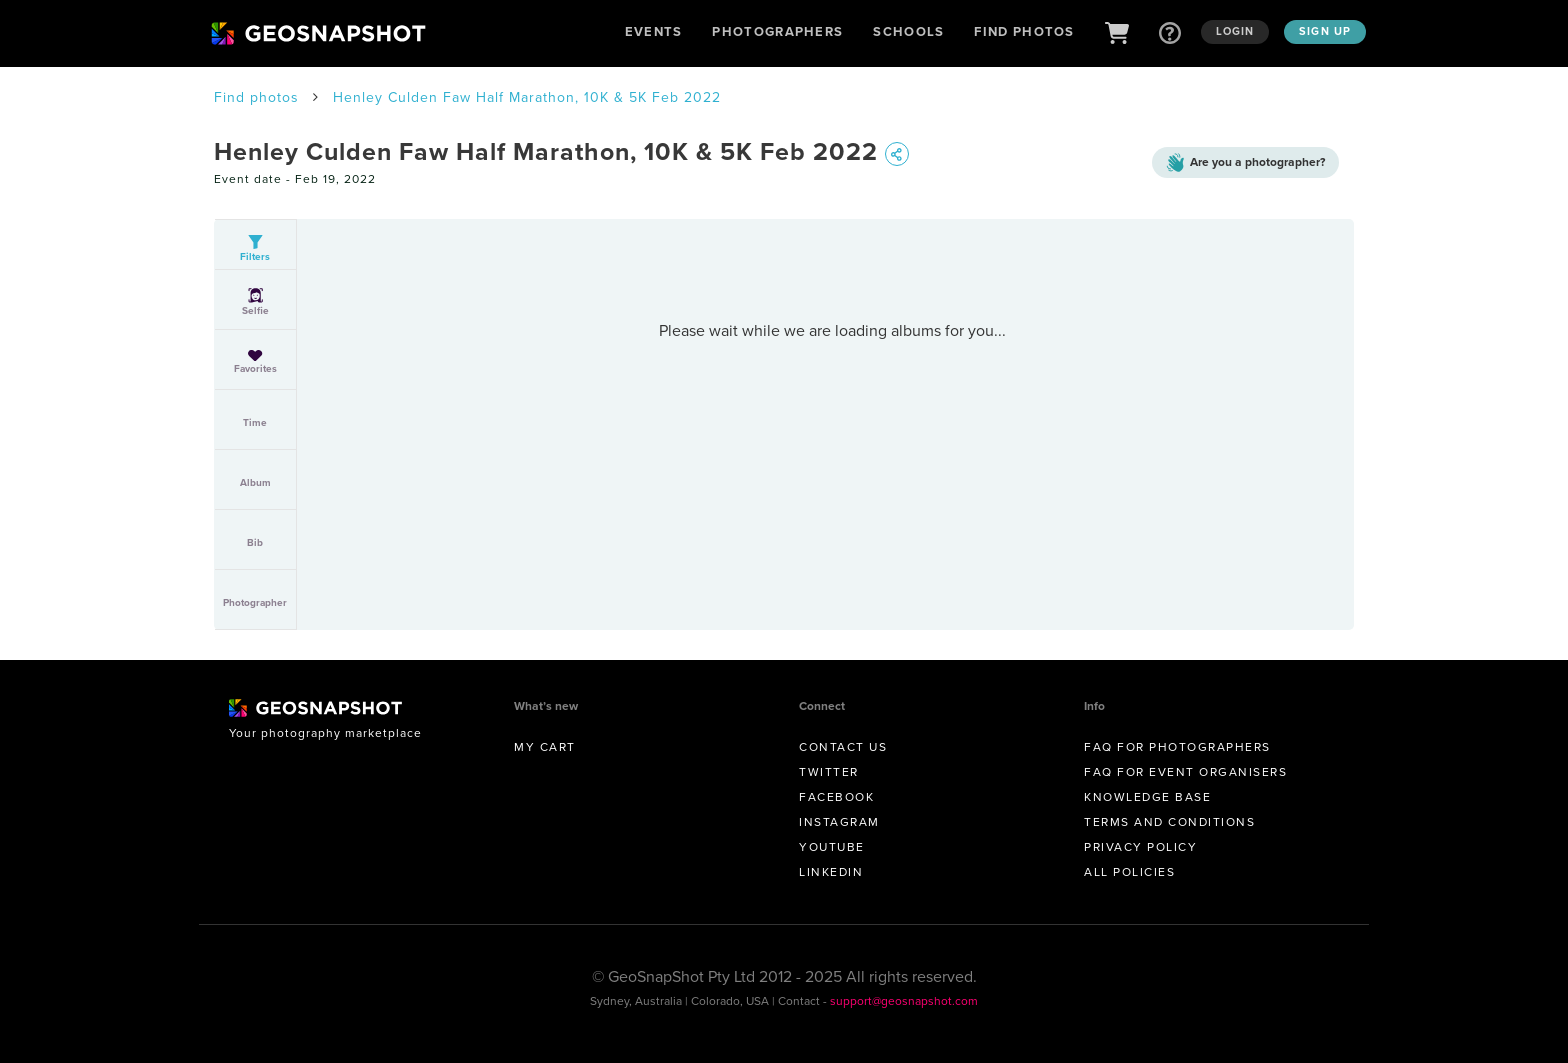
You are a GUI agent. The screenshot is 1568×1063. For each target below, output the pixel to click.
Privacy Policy (1140, 847)
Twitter (829, 772)
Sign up (1325, 31)
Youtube (832, 847)
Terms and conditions (1169, 822)
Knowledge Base (1147, 797)
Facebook (836, 797)
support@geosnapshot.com (904, 1001)
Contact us (843, 747)
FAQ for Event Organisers (1185, 772)
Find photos (256, 97)
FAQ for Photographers (1177, 747)
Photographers (777, 31)
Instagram (839, 822)
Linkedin (831, 872)
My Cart (545, 747)
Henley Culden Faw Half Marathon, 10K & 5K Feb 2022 (527, 97)
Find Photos (1024, 31)
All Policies (1129, 872)
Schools (908, 31)
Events (654, 31)
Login (1235, 31)
